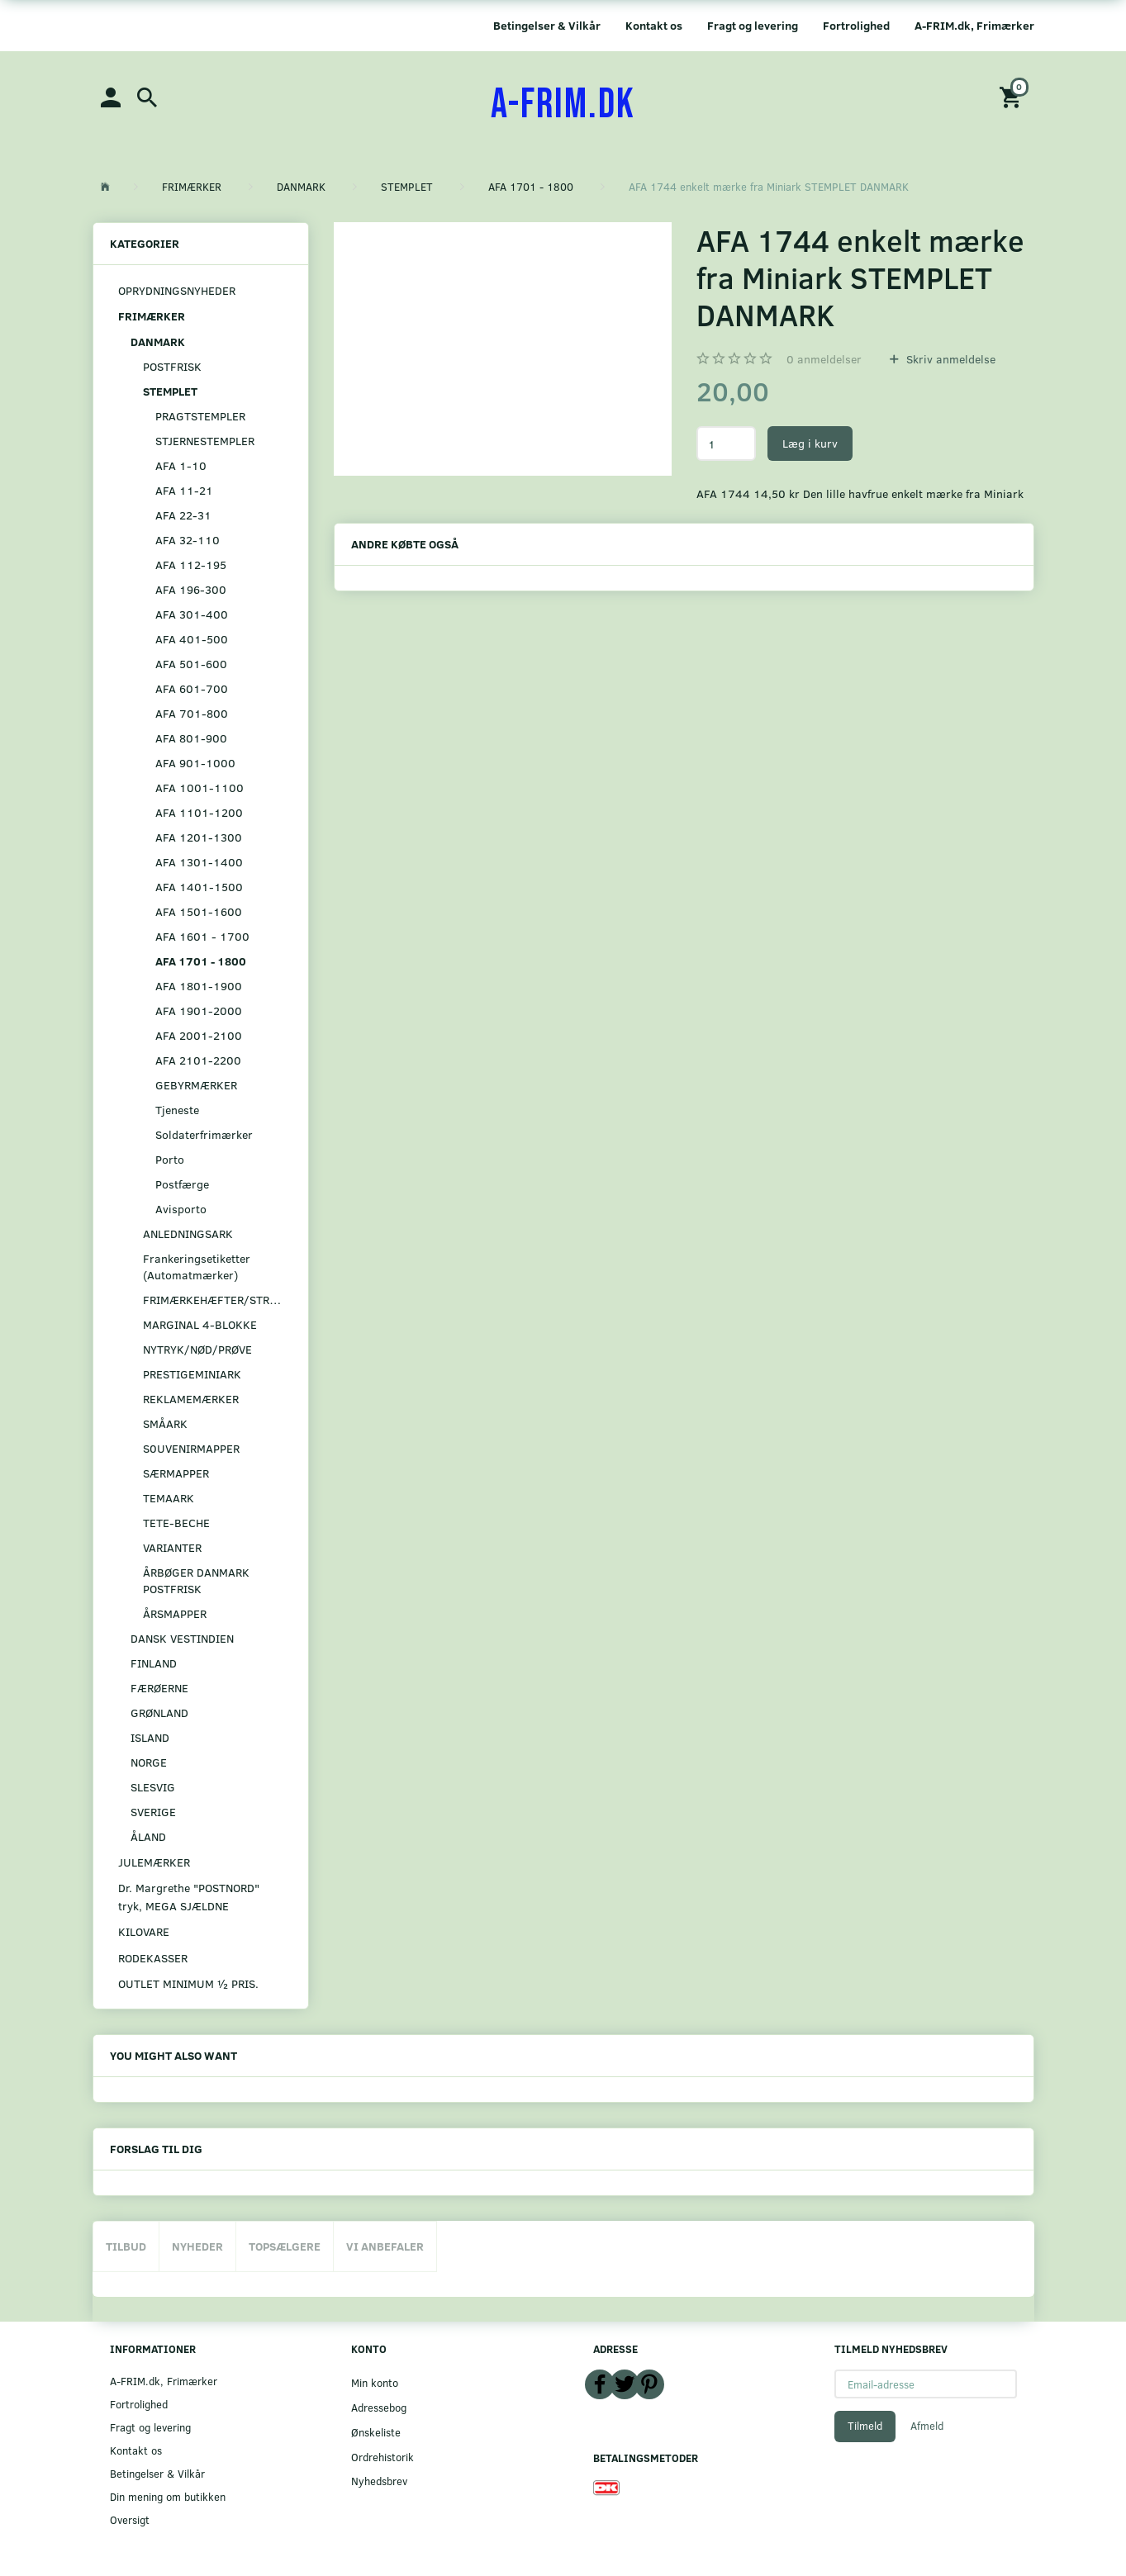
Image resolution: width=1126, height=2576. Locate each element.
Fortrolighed (856, 25)
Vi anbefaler (385, 2246)
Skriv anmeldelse (949, 359)
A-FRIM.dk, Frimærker (974, 25)
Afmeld (926, 2425)
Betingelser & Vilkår (547, 25)
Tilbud (126, 2246)
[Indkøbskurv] (1012, 96)
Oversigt (130, 2519)
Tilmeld (865, 2425)
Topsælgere (285, 2246)
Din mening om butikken (168, 2496)
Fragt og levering (752, 25)
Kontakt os (653, 25)
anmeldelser (824, 359)
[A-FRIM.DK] (563, 105)
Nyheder (197, 2246)
